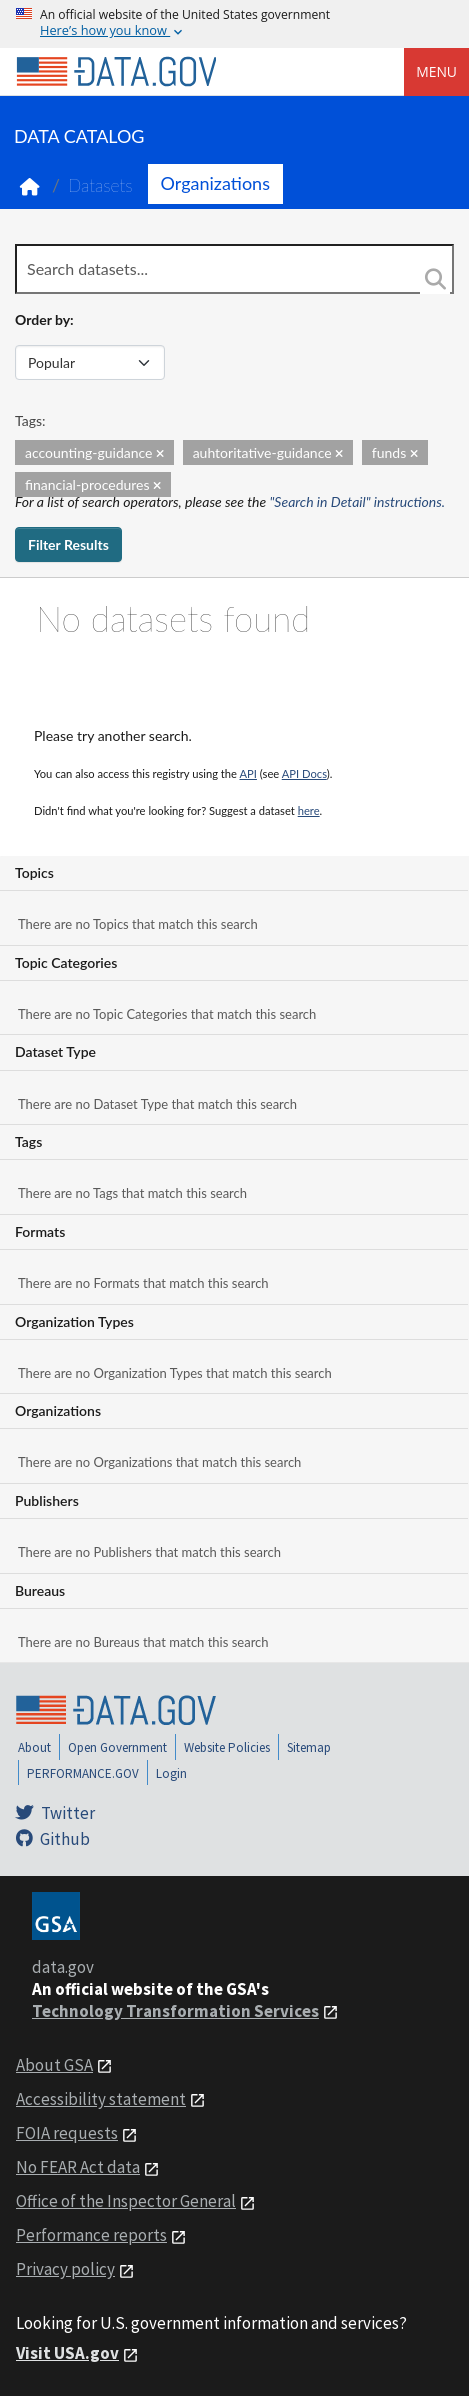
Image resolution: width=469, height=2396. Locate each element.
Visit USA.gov (67, 2353)
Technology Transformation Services (175, 2011)
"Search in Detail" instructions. (358, 501)
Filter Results (68, 544)
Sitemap (309, 1747)
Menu (436, 71)
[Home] (116, 72)
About (34, 1747)
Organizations (215, 183)
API (248, 773)
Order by (42, 319)
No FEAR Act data (78, 2167)
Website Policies (227, 1747)
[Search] (435, 279)
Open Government (117, 1747)
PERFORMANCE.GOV (83, 1773)
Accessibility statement (101, 2099)
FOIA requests (67, 2133)
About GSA (54, 2065)
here (309, 810)
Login (171, 1773)
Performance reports (91, 2235)
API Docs (304, 773)
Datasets (100, 185)
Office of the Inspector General (126, 2201)
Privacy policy (65, 2269)
